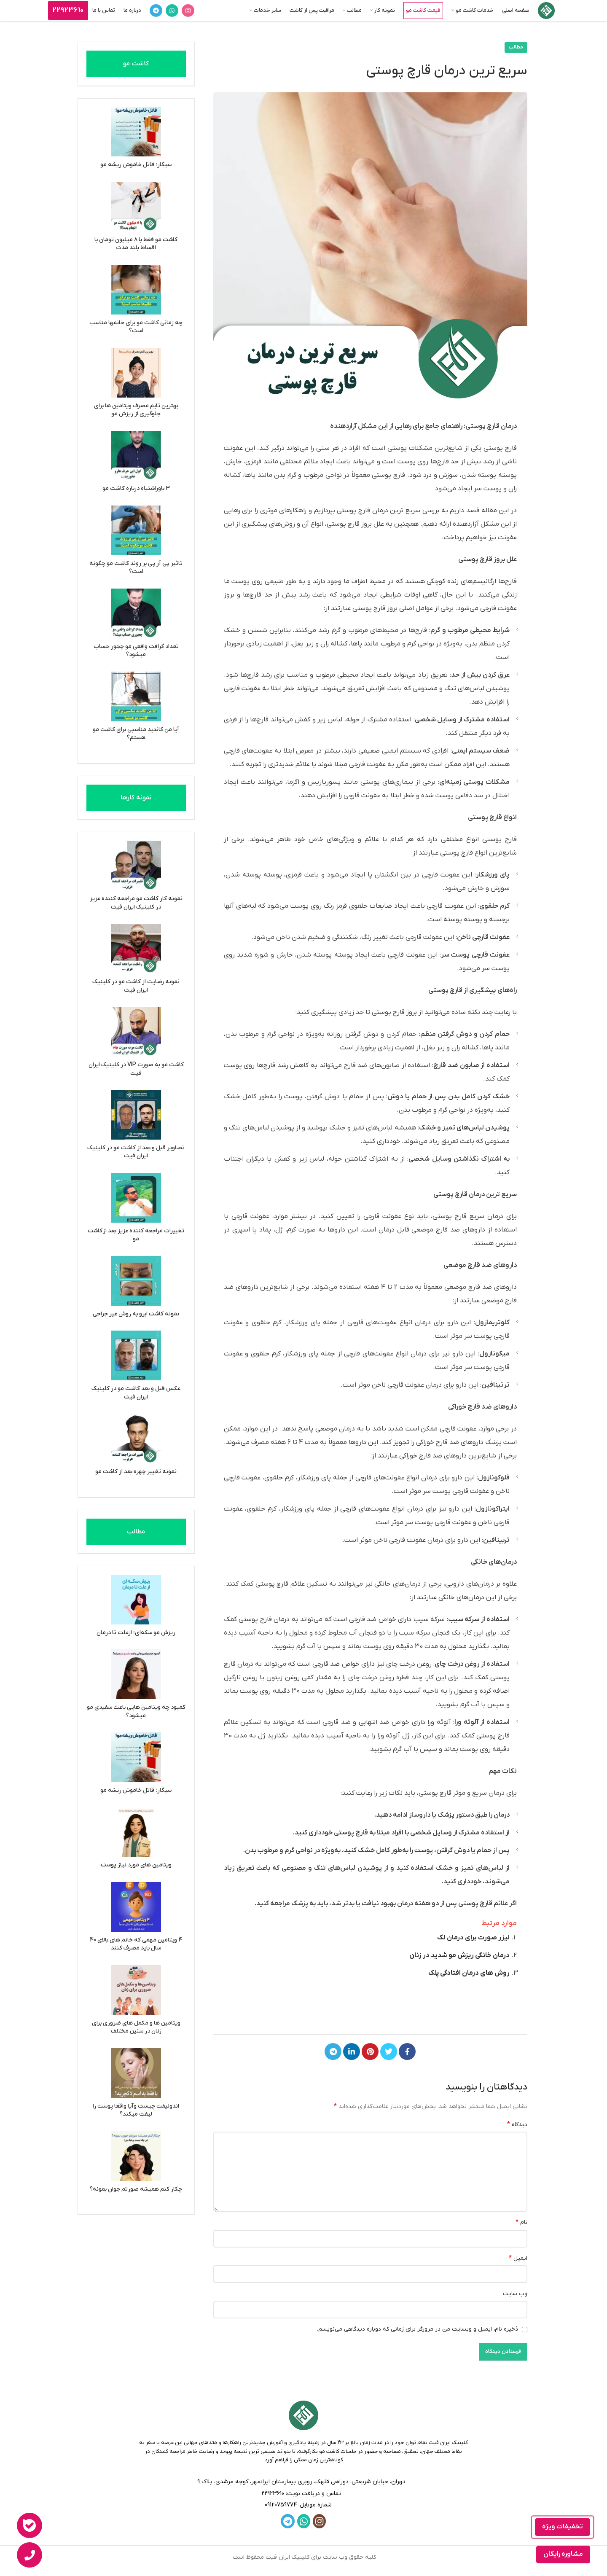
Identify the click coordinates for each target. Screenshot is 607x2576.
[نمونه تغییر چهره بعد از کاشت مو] (136, 1438)
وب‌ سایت (515, 2294)
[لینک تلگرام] (156, 10)
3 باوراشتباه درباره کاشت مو (136, 488)
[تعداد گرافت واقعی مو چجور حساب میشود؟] (136, 613)
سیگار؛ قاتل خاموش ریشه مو (136, 165)
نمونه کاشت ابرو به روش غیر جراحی (136, 1314)
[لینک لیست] (303, 2493)
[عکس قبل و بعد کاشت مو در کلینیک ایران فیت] (136, 1355)
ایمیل (518, 2258)
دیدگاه (517, 2124)
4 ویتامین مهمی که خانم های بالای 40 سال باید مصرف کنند (136, 1944)
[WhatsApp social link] (172, 10)
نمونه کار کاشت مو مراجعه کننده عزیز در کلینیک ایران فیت (136, 903)
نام (521, 2222)
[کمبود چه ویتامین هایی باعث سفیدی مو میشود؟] (136, 1674)
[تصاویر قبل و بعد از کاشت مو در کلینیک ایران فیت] (136, 1115)
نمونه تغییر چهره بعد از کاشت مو (136, 1472)
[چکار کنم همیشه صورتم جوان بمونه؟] (136, 2156)
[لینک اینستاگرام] (188, 10)
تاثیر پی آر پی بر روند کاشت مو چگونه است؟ (136, 567)
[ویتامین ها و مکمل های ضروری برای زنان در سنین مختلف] (136, 1990)
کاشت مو (136, 63)
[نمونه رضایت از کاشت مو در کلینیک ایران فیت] (136, 948)
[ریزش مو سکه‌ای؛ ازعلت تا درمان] (136, 1599)
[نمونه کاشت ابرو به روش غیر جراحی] (136, 1281)
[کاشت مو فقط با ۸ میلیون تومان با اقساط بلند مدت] (136, 206)
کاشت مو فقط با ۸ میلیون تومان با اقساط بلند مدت (135, 244)
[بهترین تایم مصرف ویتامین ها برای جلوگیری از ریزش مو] (136, 373)
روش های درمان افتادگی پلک (469, 1973)
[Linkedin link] (351, 2051)
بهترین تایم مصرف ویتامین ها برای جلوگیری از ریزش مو (136, 410)
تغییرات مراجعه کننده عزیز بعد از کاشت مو (136, 1235)
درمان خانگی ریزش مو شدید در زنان (459, 1955)
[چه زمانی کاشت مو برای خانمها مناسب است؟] (136, 290)
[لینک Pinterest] (370, 2051)
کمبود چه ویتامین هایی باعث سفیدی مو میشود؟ (136, 1711)
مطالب (516, 47)
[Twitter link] (388, 2051)
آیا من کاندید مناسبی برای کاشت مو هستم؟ (136, 734)
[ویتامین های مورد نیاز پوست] (136, 1832)
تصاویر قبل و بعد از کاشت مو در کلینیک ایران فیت (136, 1152)
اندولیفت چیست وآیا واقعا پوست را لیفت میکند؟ (136, 2110)
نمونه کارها (136, 797)
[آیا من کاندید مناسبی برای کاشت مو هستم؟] (136, 696)
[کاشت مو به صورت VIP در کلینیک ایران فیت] (136, 1032)
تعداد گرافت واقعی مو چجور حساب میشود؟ (136, 651)
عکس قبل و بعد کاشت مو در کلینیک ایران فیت (135, 1393)
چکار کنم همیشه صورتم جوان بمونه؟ (136, 2189)
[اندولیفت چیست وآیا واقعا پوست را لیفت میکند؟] (136, 2073)
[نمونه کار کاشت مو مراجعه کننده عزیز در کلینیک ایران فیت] (136, 865)
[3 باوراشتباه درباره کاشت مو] (136, 456)
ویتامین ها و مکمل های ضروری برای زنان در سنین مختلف (136, 2027)
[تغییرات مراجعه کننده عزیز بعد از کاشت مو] (136, 1198)
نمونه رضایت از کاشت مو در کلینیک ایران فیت (136, 986)
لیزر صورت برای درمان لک (473, 1937)
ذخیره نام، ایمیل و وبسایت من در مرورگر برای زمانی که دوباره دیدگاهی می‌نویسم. (417, 2329)
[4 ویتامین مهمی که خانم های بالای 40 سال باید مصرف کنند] (136, 1907)
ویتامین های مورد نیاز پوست (136, 1865)
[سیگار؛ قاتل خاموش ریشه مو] (136, 132)
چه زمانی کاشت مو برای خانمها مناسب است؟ (136, 327)
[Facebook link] (407, 2051)
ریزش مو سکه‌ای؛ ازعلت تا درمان (136, 1633)
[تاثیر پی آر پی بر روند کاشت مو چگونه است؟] (136, 530)
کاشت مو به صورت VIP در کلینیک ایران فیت (136, 1069)
